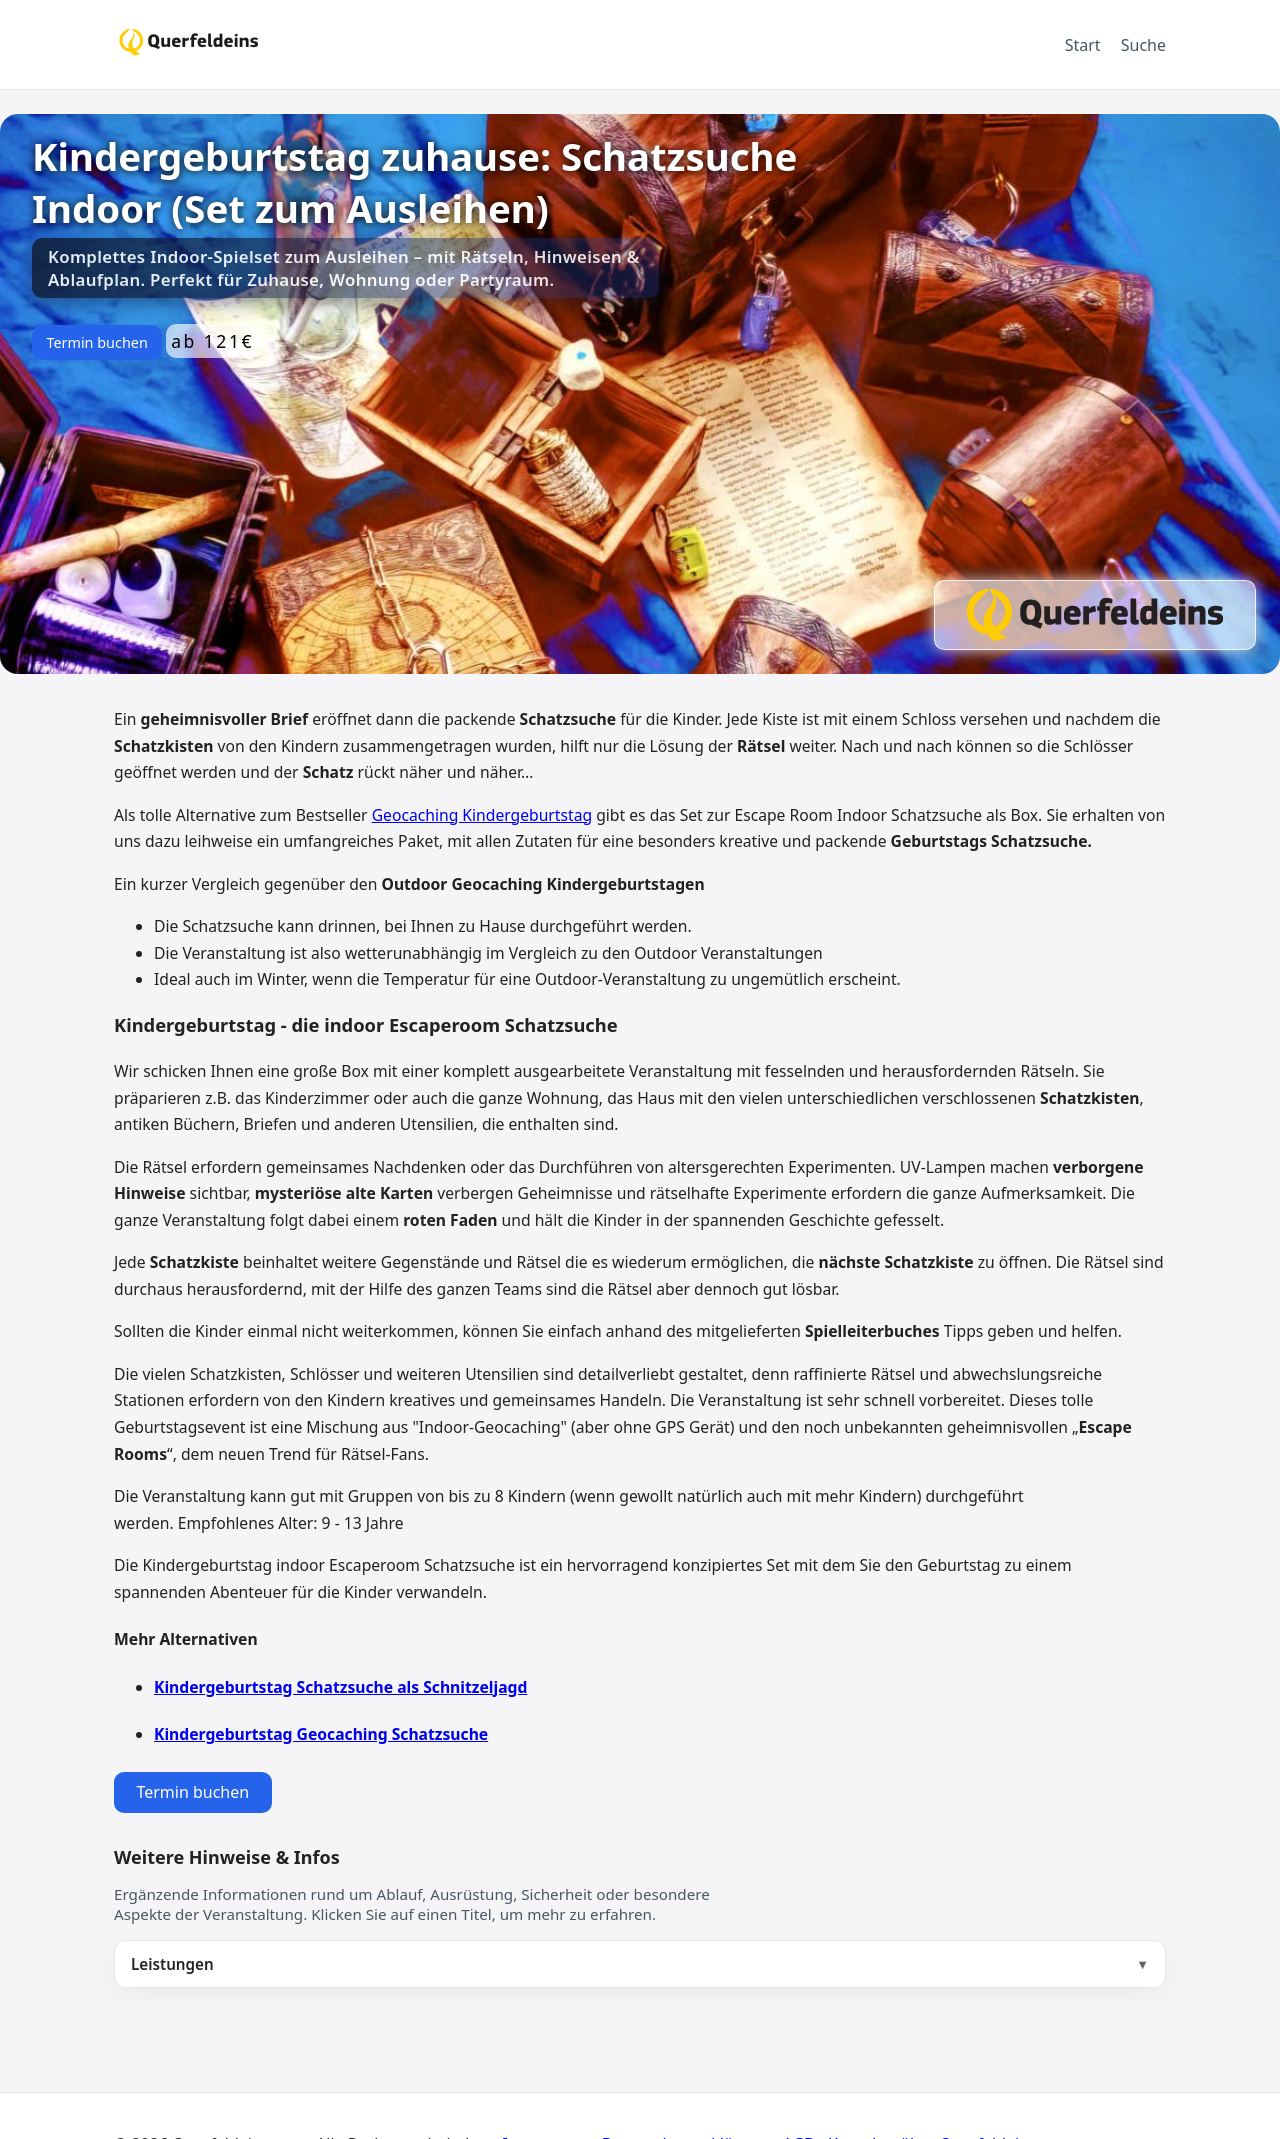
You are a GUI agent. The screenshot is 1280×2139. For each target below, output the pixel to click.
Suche (1143, 45)
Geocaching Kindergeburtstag (482, 815)
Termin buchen (96, 342)
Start (1083, 45)
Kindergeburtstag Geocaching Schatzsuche (321, 1734)
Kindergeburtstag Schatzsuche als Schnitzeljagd (340, 1687)
